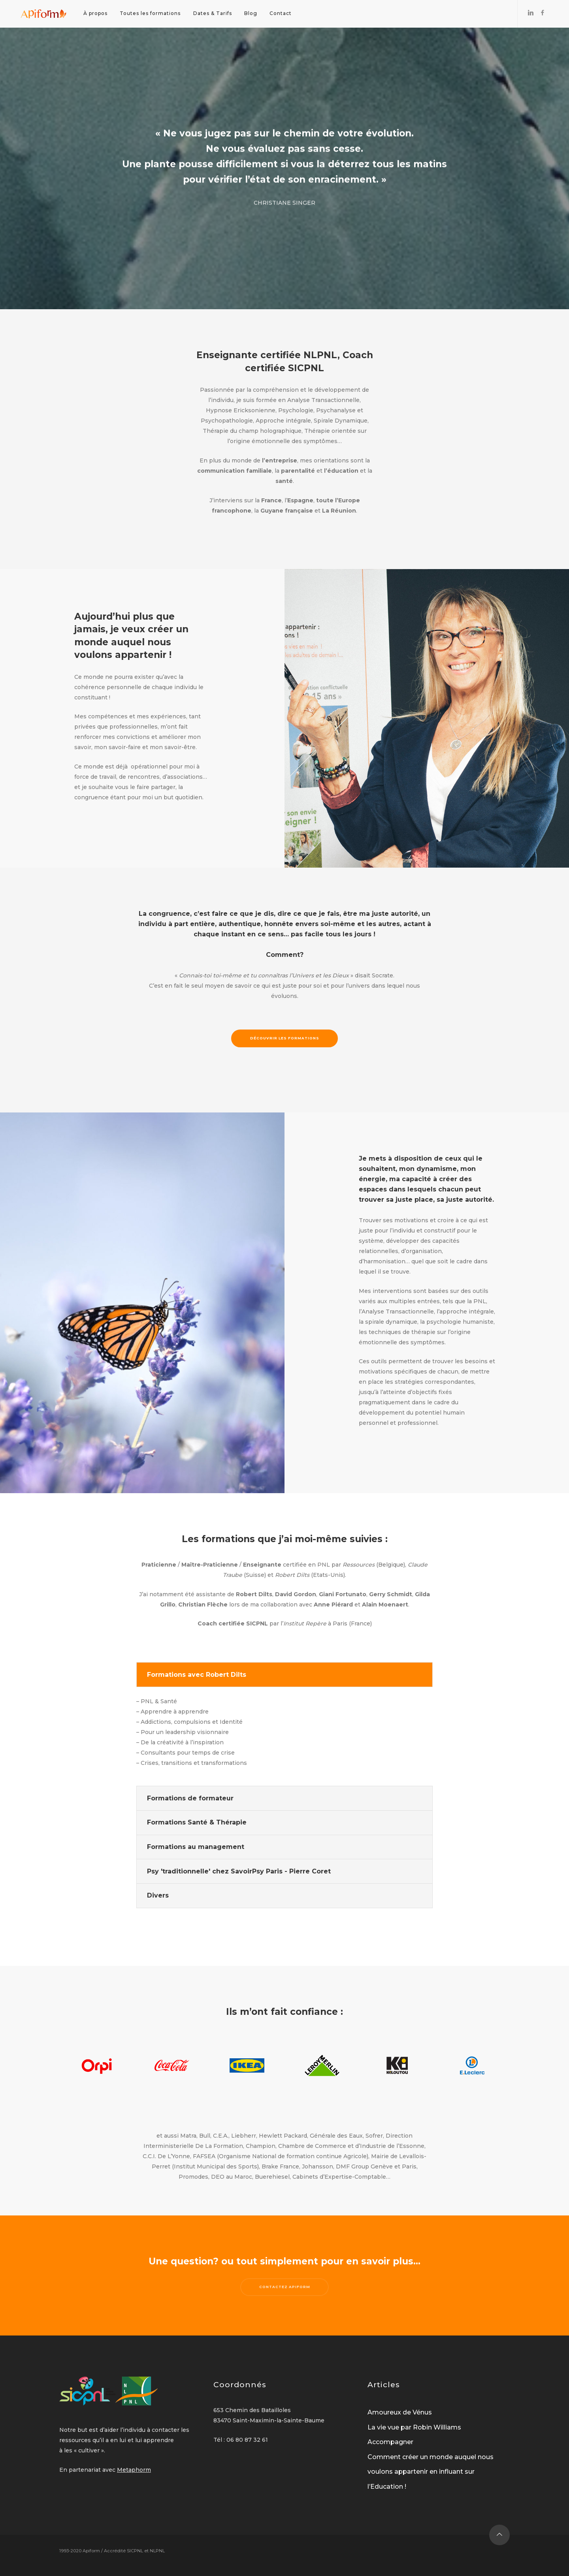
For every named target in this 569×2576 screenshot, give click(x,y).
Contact (280, 13)
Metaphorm (134, 2469)
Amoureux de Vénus (399, 2412)
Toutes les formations (150, 13)
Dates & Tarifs (212, 13)
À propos (95, 13)
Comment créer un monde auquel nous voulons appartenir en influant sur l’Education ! (430, 2471)
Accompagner (390, 2442)
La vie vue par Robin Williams (414, 2427)
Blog (250, 13)
